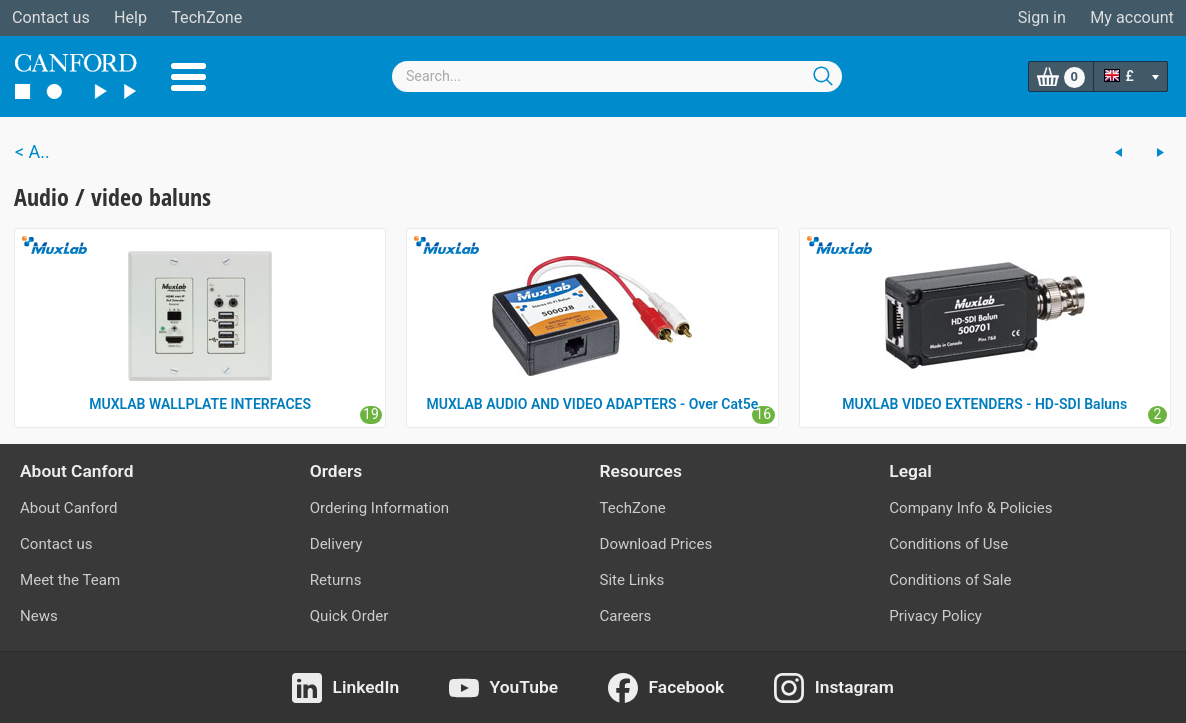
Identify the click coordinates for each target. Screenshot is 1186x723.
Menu (188, 77)
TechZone (206, 17)
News (39, 616)
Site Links (632, 580)
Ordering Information (379, 508)
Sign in (1042, 17)
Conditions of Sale (950, 580)
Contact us (51, 17)
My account (1132, 17)
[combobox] (617, 76)
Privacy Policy (935, 616)
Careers (626, 616)
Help (130, 17)
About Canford (68, 508)
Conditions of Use (948, 544)
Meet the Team (70, 580)
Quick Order (349, 616)
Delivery (336, 544)
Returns (336, 580)
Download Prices (656, 544)
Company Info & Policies (970, 508)
